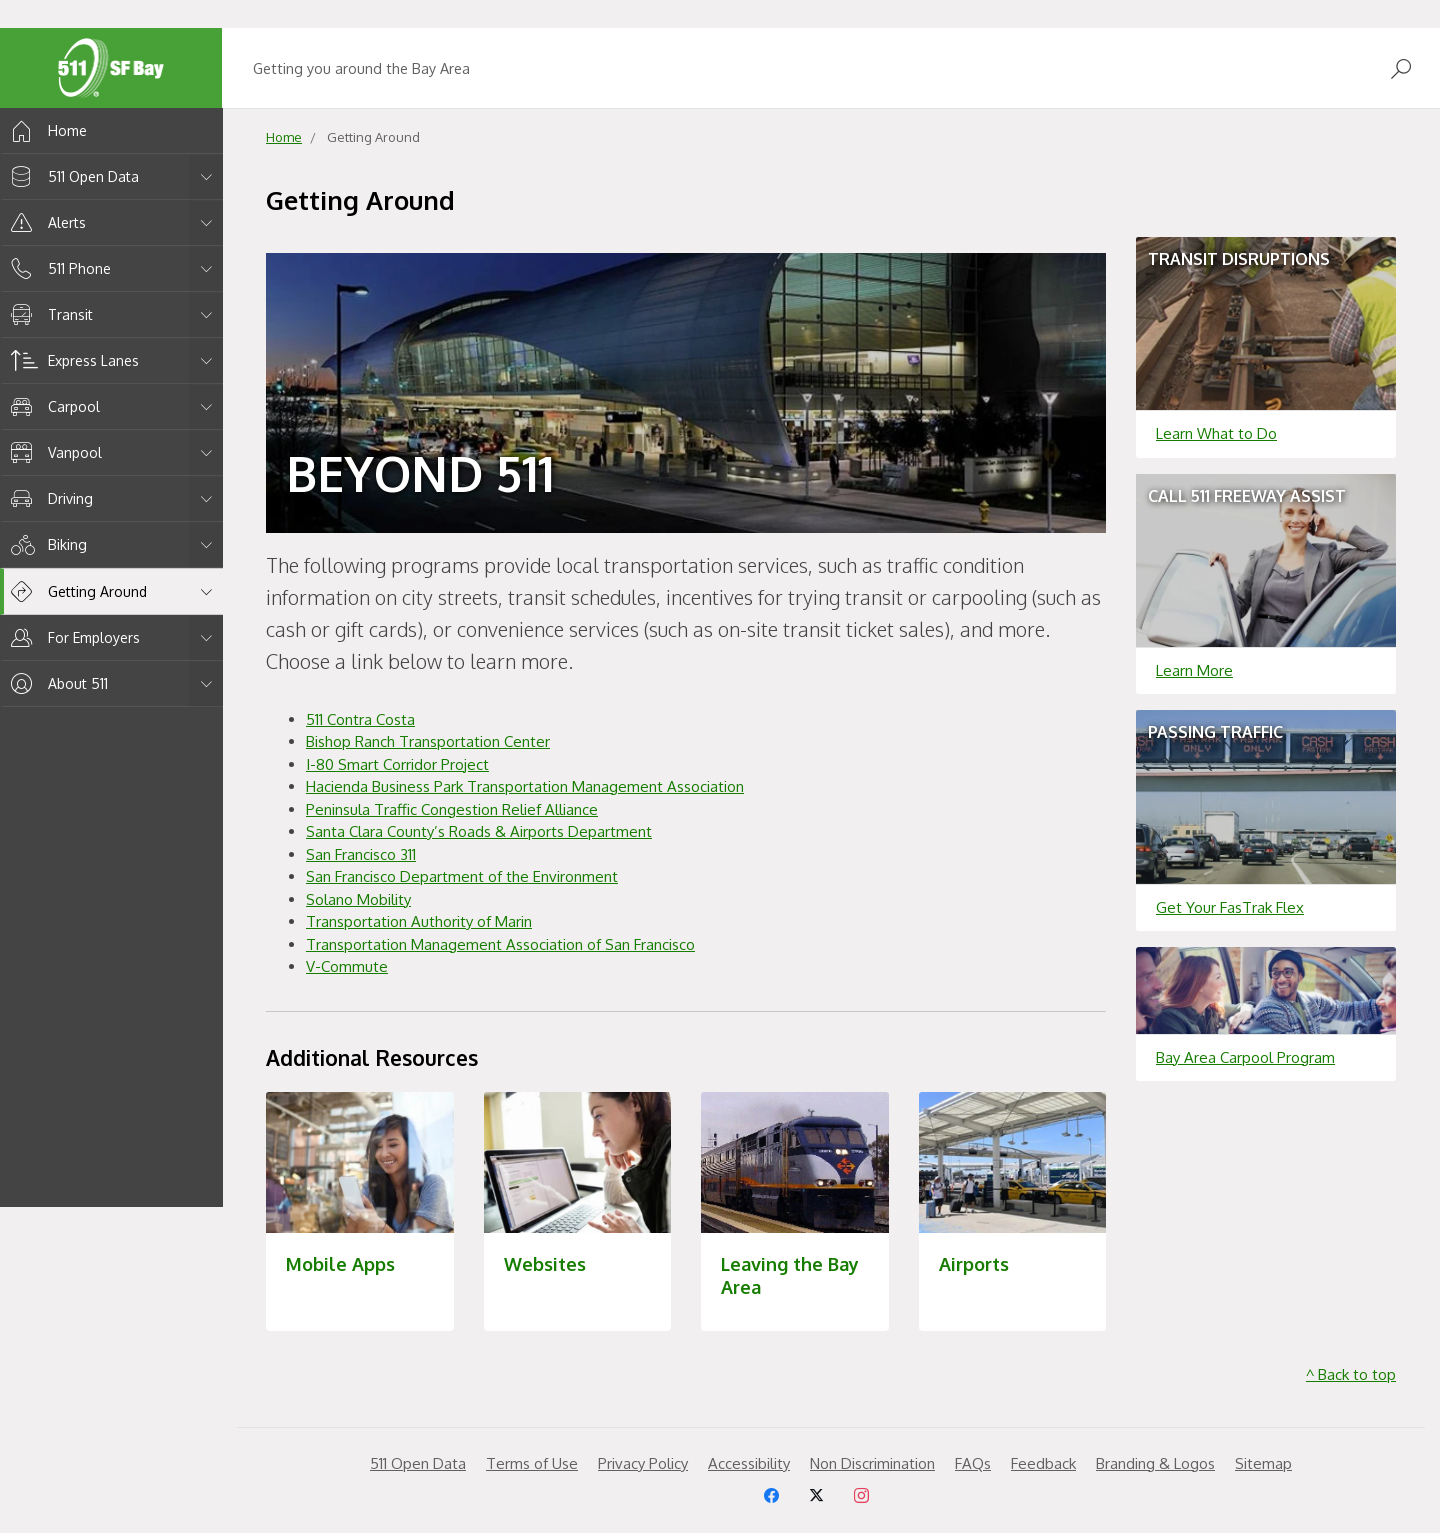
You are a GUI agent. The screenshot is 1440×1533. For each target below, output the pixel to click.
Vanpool (53, 452)
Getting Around (75, 591)
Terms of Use (532, 1463)
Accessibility (749, 1463)
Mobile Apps (340, 1264)
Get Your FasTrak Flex (1230, 907)
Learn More (1194, 670)
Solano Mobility (358, 899)
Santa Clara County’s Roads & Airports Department (479, 831)
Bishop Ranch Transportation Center (428, 741)
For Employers (72, 637)
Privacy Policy (643, 1463)
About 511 (56, 683)
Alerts (45, 222)
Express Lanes (71, 360)
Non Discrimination (872, 1463)
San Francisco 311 (361, 854)
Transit (48, 314)
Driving (48, 498)
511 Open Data (71, 176)
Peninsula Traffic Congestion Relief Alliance (452, 809)
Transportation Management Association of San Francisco (500, 944)
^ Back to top (1351, 1374)
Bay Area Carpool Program (1245, 1057)
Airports (974, 1264)
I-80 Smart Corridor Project (397, 764)
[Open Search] (1401, 68)
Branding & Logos (1155, 1463)
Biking (45, 544)
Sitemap (1263, 1463)
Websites (545, 1264)
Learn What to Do (1216, 433)
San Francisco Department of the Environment (462, 876)
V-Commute (347, 966)
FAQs (973, 1463)
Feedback (1043, 1463)
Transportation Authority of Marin (419, 921)
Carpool (52, 406)
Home (45, 130)
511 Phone (57, 268)
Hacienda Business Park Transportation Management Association (525, 786)
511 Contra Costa (360, 719)
